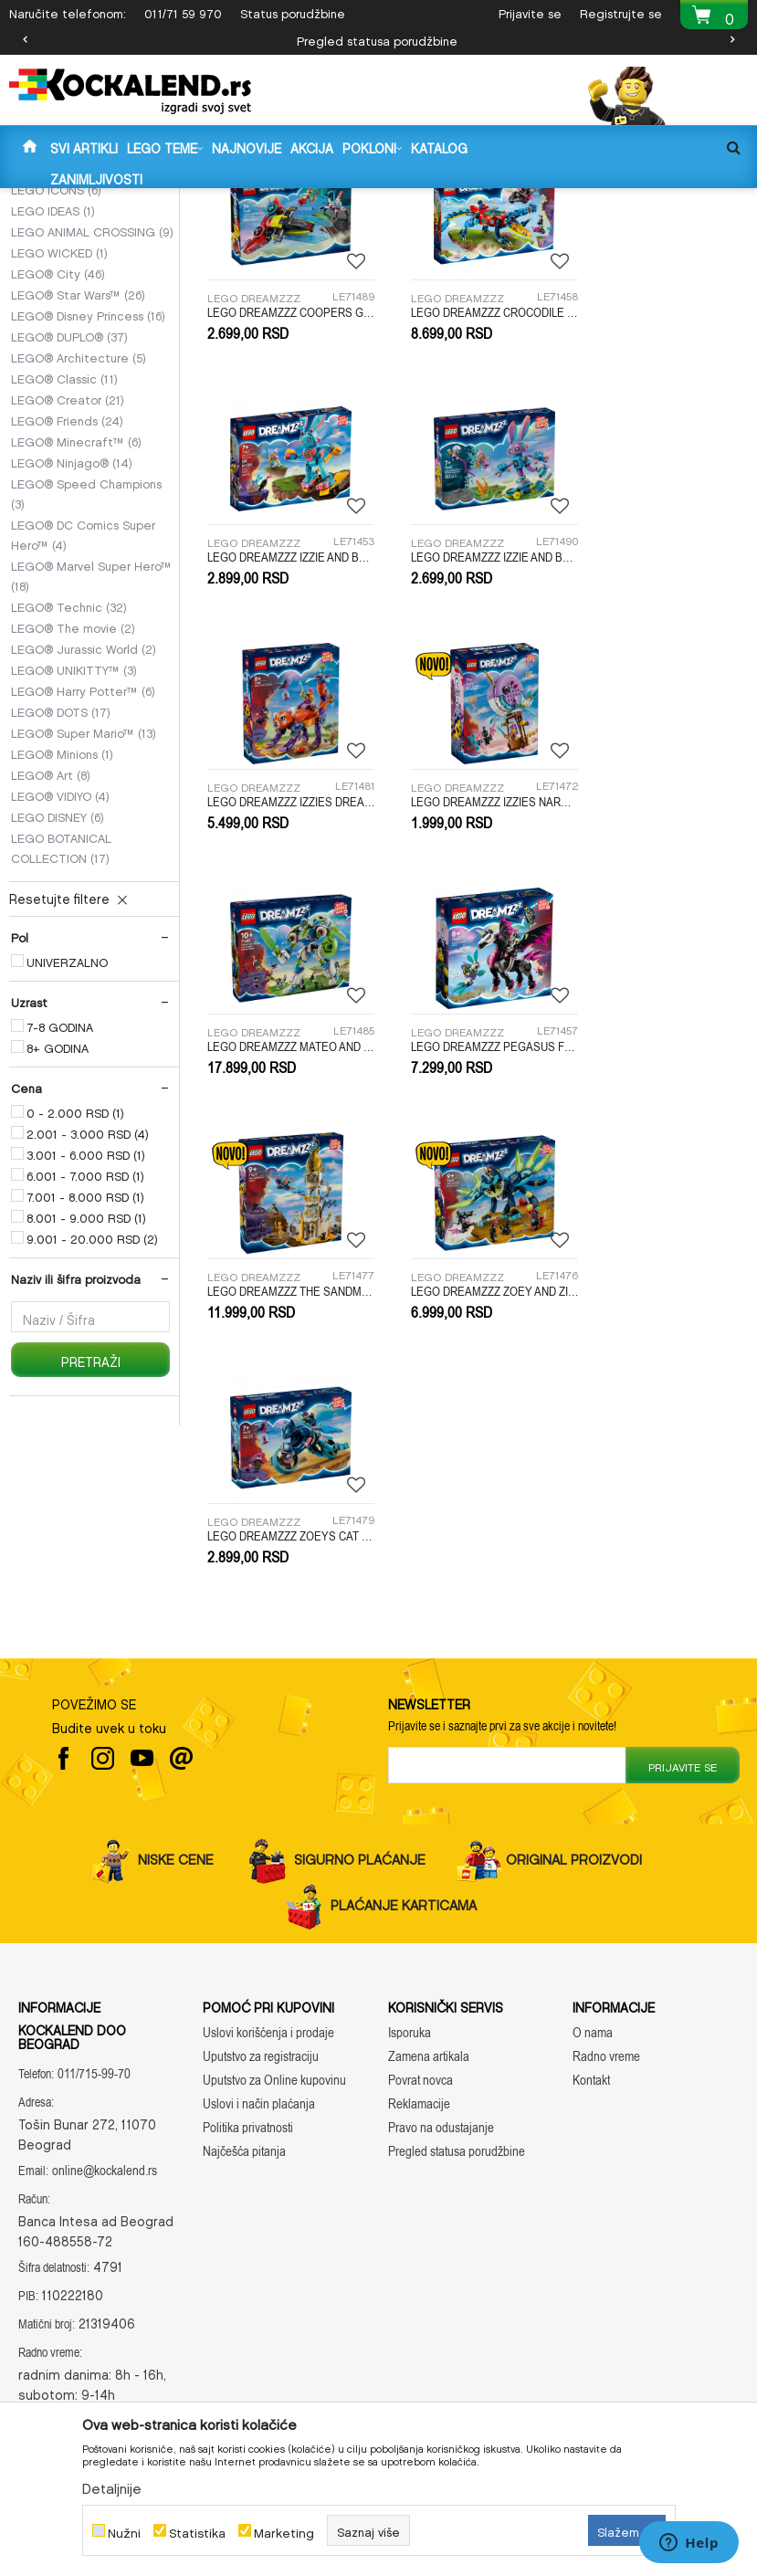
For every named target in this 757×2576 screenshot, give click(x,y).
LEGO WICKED (59, 439)
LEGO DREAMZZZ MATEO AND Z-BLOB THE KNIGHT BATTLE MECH (283, 947)
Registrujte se (621, 11)
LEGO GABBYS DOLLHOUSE (88, 345)
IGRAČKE (261, 200)
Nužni (124, 2531)
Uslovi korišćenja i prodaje (268, 2005)
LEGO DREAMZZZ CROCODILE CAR (473, 485)
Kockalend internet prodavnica (82, 200)
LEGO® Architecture (78, 544)
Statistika (197, 2531)
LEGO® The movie (73, 814)
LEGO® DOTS (60, 898)
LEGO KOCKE (332, 200)
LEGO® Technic (69, 793)
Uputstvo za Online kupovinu (274, 2053)
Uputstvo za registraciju (261, 2029)
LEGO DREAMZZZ (72, 293)
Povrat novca (420, 2053)
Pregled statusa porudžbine (377, 38)
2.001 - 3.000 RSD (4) (87, 1320)
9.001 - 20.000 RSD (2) (92, 1425)
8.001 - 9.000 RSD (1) (86, 1404)
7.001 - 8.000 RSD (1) (85, 1383)
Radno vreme (606, 2029)
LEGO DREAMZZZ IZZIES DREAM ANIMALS (473, 717)
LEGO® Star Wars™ (78, 481)
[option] (378, 39)
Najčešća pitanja (244, 2124)
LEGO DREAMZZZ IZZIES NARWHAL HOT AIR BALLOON (662, 717)
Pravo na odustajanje (441, 2100)
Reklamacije (419, 2077)
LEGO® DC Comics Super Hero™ (83, 721)
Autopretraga (472, 229)
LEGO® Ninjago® (71, 649)
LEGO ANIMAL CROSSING (92, 418)
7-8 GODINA (59, 1214)
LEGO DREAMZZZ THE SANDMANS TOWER (662, 947)
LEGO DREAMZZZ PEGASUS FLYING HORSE (473, 947)
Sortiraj (559, 229)
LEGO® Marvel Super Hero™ (91, 762)
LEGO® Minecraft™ (76, 628)
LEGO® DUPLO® (69, 523)
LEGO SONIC (56, 314)
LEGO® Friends (67, 607)
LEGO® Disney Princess (88, 502)
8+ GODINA (57, 1235)
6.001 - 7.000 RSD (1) (85, 1362)
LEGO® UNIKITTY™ (74, 856)
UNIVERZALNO (67, 1149)
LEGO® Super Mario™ (83, 919)
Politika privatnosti (248, 2100)
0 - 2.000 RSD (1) (75, 1299)
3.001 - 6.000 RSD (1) (85, 1341)
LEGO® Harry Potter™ (83, 877)
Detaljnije (112, 2485)
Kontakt (591, 2053)
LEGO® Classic (64, 565)
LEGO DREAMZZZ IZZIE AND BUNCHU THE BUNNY (662, 485)
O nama (593, 2005)
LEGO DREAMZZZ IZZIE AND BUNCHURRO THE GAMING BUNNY (283, 717)
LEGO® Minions (62, 941)
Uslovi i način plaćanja (259, 2077)
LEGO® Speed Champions (86, 680)
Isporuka (409, 2005)
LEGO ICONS (56, 376)
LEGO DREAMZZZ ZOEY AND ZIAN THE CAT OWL (283, 1177)
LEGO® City (58, 460)
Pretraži (91, 1547)
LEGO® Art (50, 962)
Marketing (284, 2531)
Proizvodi (201, 200)
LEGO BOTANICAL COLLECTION (61, 1035)
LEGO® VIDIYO (60, 983)
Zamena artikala (428, 2029)
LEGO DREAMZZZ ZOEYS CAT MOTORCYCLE (473, 1177)
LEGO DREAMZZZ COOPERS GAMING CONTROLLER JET (283, 485)
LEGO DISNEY (57, 1004)
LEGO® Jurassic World (83, 835)
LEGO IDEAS (53, 397)
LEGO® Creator (67, 586)
